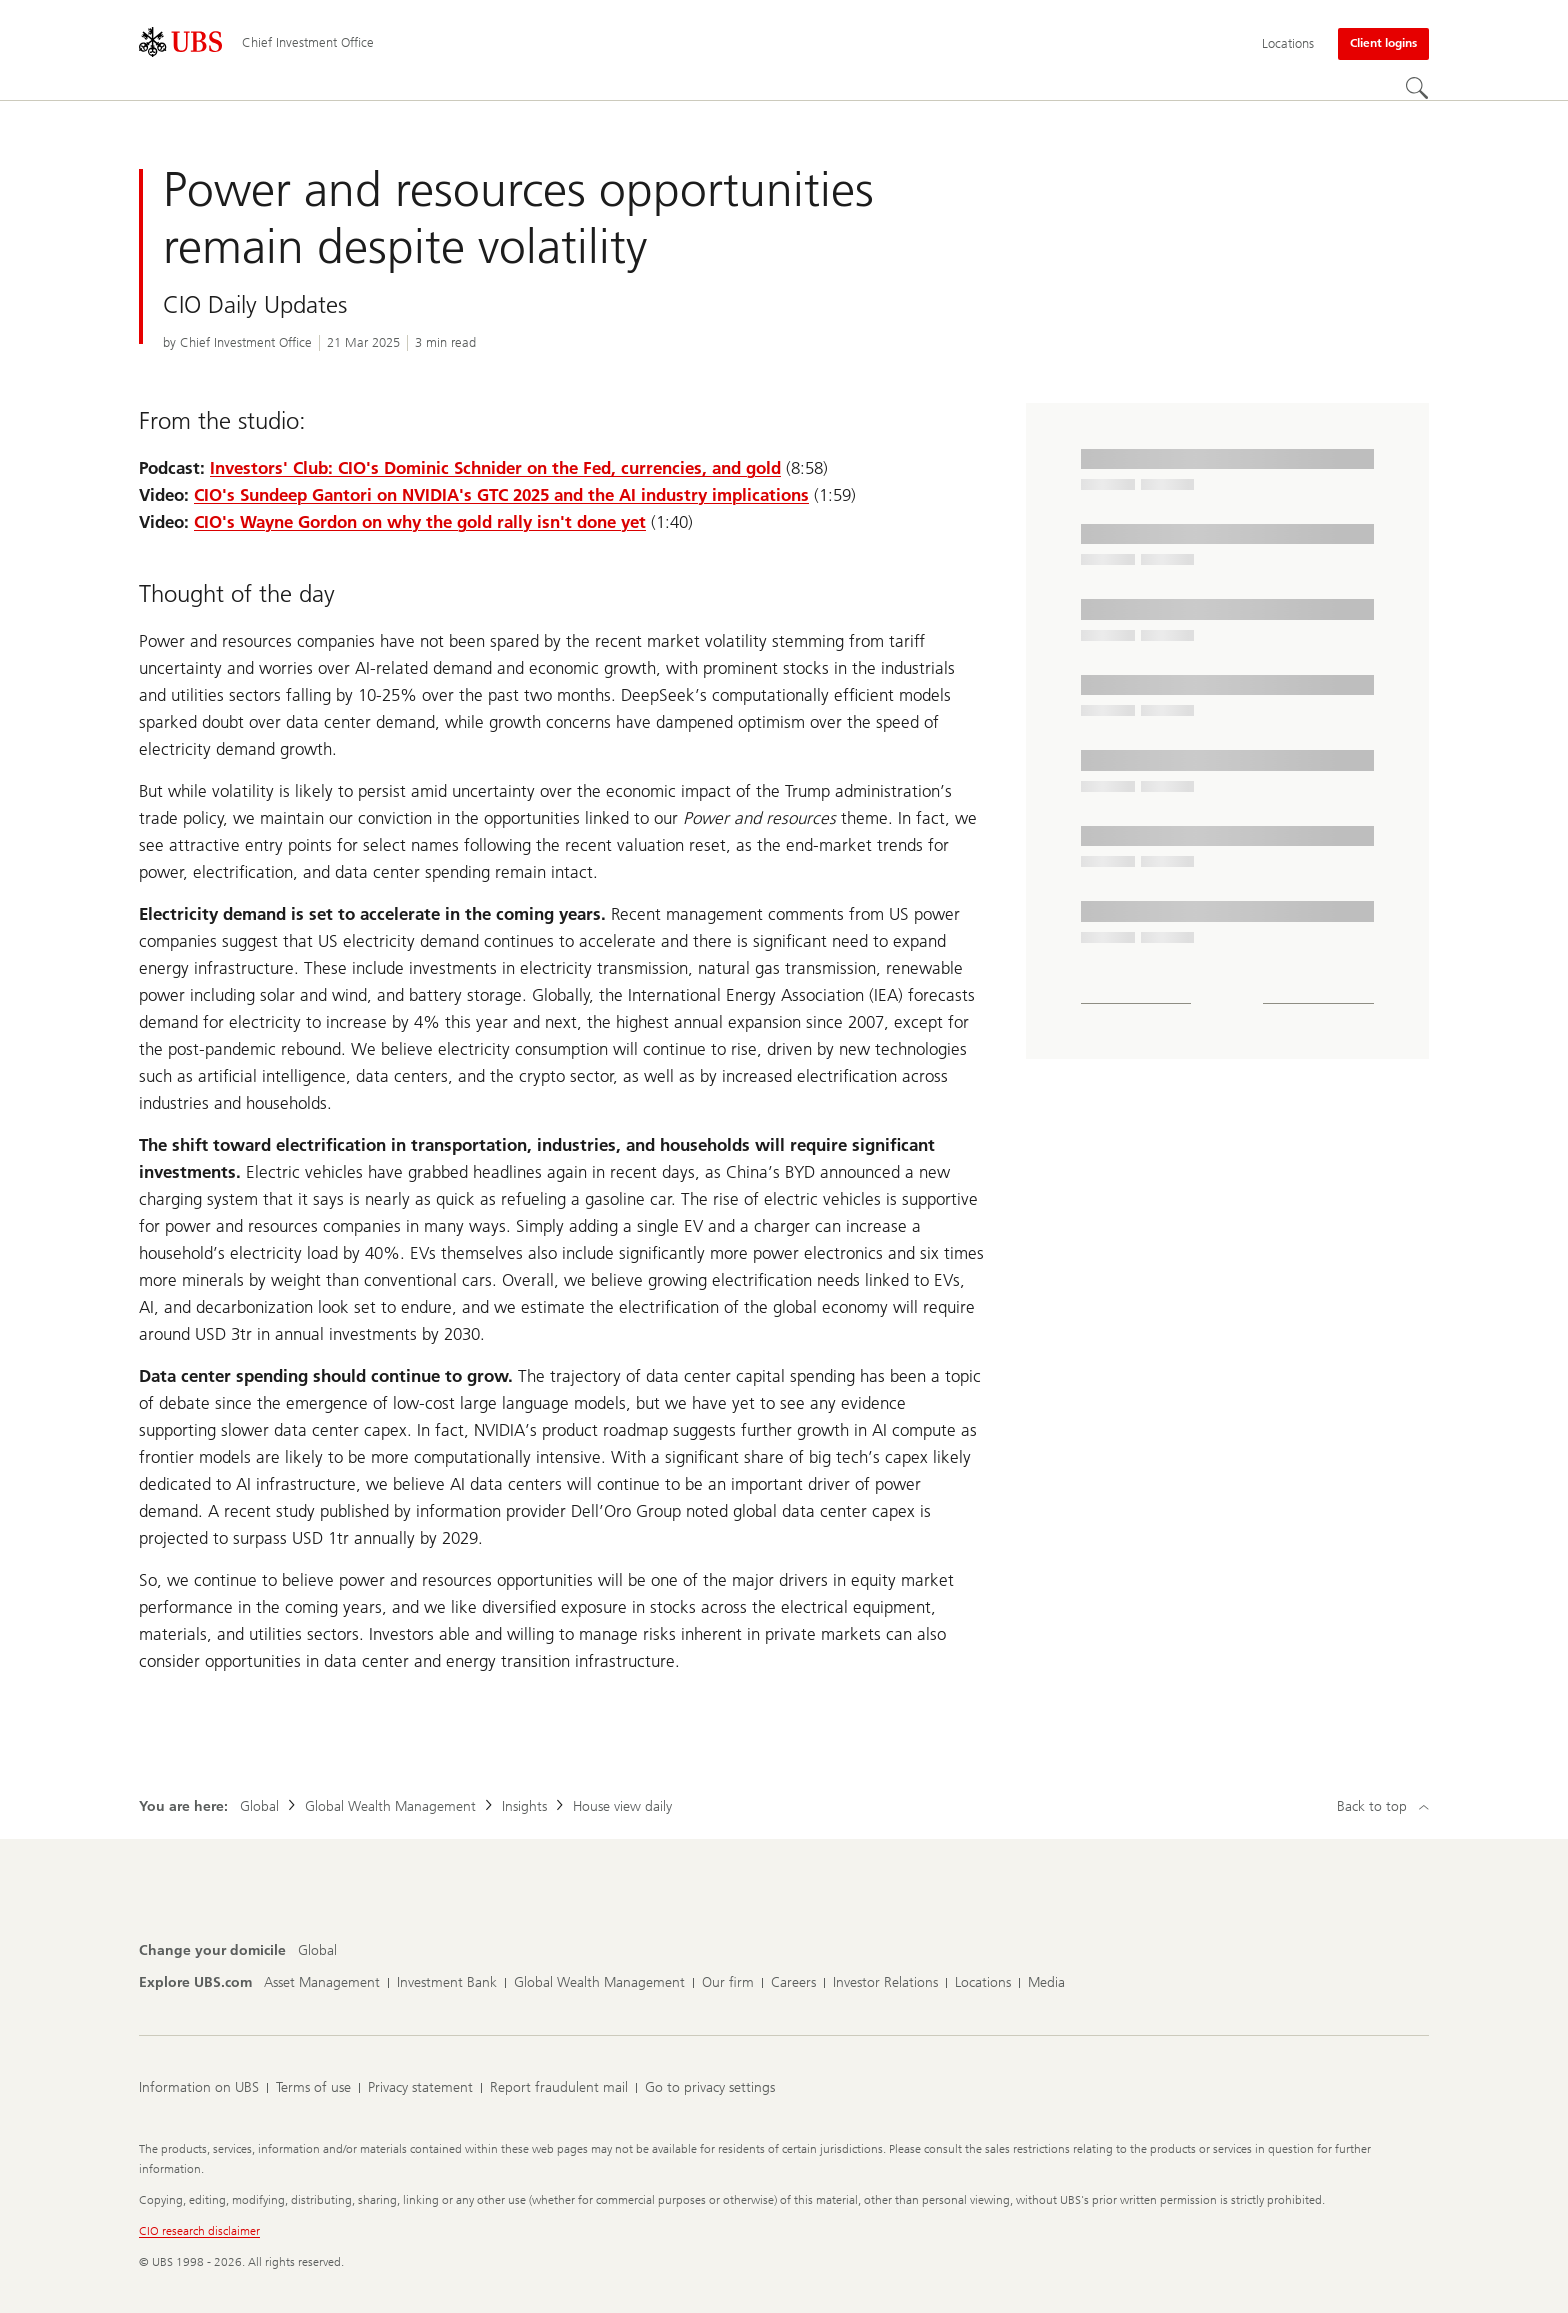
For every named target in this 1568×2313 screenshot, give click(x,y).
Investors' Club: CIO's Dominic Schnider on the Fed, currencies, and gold (495, 468)
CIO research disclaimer (199, 2231)
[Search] (1417, 88)
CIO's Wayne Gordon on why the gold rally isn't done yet (420, 522)
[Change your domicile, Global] (317, 1951)
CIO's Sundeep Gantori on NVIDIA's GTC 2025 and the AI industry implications (501, 495)
